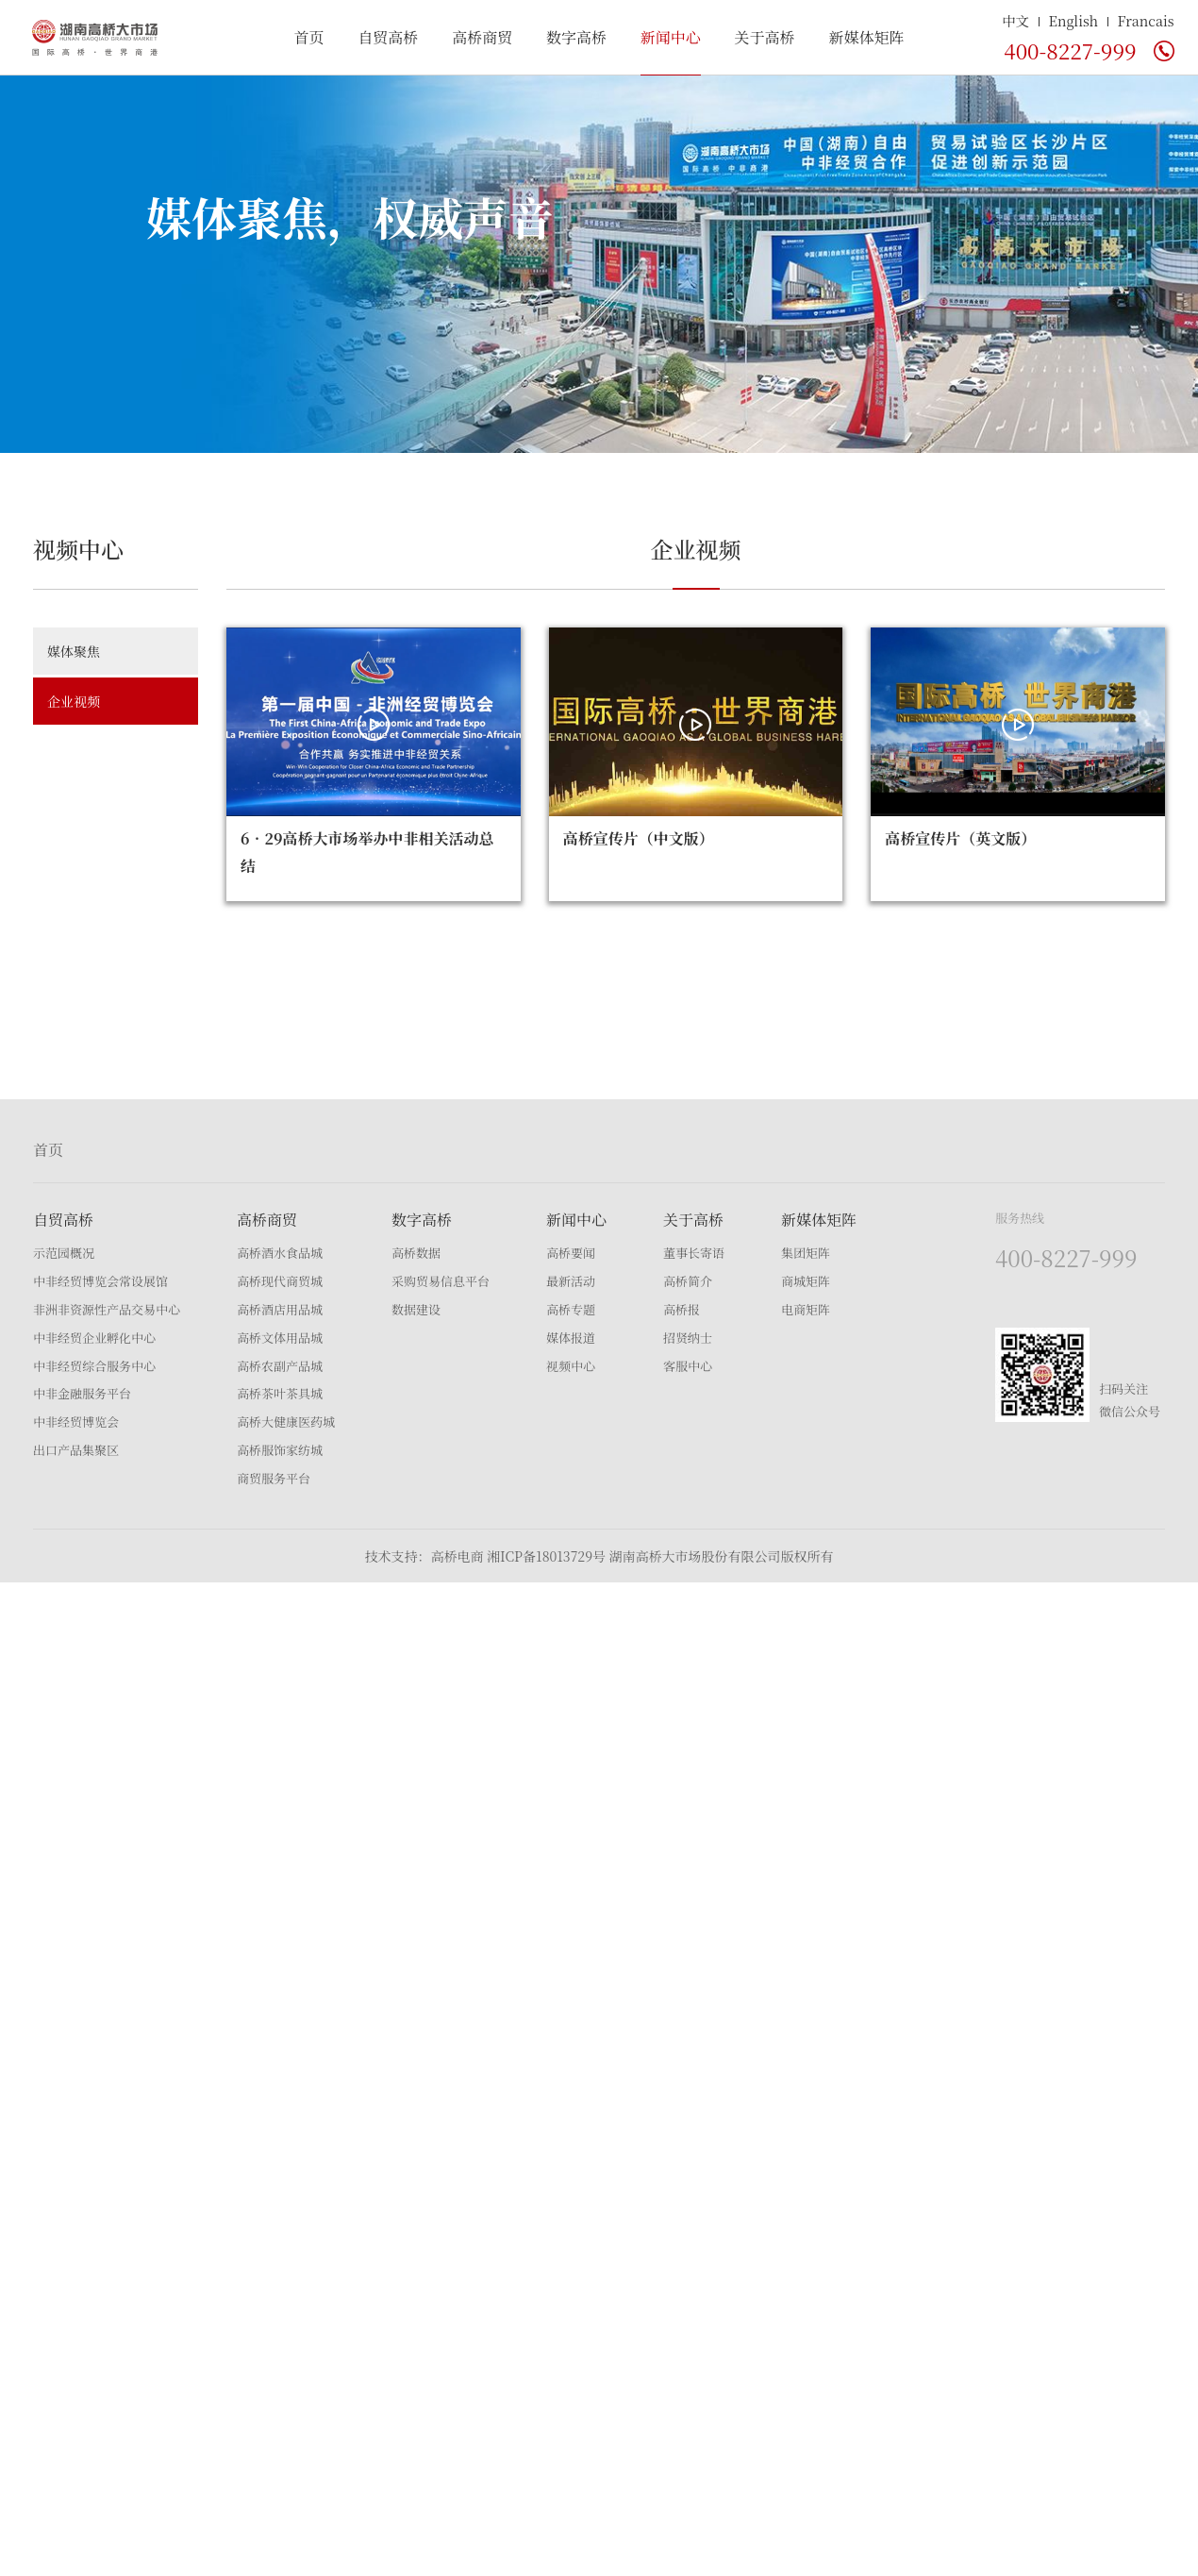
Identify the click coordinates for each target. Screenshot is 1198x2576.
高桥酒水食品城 (280, 1253)
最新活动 (570, 1281)
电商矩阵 (805, 1309)
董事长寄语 (693, 1253)
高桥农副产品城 (280, 1366)
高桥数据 (416, 1253)
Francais (1146, 20)
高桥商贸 (482, 37)
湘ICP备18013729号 (546, 1556)
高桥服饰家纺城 (280, 1450)
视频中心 (570, 1366)
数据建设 (416, 1309)
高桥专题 (570, 1309)
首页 (309, 37)
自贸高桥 (388, 37)
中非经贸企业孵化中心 (94, 1338)
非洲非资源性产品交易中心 (106, 1309)
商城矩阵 (805, 1281)
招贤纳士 (687, 1338)
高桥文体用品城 (280, 1338)
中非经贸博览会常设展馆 (100, 1281)
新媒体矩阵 (866, 37)
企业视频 (73, 701)
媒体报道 (570, 1338)
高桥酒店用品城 (280, 1309)
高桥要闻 (570, 1253)
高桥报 (681, 1309)
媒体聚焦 (73, 651)
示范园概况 (63, 1253)
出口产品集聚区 (76, 1450)
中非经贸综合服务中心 (94, 1366)
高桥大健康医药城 (286, 1421)
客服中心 (687, 1366)
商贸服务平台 (273, 1478)
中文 (1015, 20)
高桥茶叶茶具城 (280, 1393)
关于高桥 (765, 37)
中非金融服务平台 (82, 1393)
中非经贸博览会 (76, 1421)
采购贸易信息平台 (440, 1281)
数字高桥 (576, 37)
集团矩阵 (805, 1253)
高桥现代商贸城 (280, 1281)
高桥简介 (687, 1281)
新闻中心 (671, 37)
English (1074, 20)
